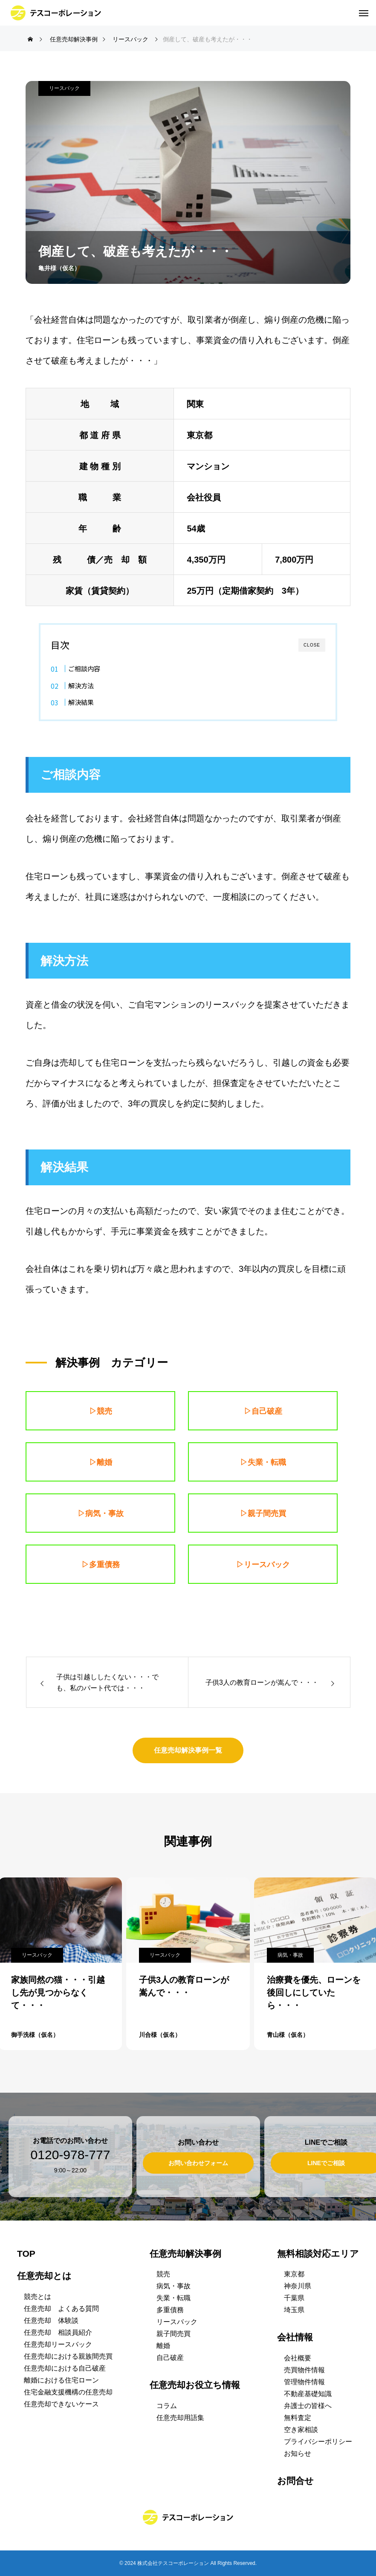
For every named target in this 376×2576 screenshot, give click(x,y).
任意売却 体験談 (51, 2320)
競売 (163, 2274)
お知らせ (297, 2453)
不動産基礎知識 (308, 2393)
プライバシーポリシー (318, 2441)
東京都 (294, 2274)
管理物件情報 (304, 2381)
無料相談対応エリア (318, 2253)
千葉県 (294, 2298)
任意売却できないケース (61, 2404)
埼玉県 (294, 2309)
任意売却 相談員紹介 (58, 2332)
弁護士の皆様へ (308, 2405)
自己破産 (170, 2357)
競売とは (37, 2296)
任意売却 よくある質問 (61, 2308)
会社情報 (295, 2337)
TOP (26, 2253)
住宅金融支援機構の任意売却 (68, 2392)
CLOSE (312, 645)
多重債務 (170, 2309)
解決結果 (81, 702)
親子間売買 (173, 2333)
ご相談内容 (84, 668)
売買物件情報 (304, 2370)
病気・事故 (290, 1955)
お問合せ (295, 2481)
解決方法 (81, 685)
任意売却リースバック (58, 2344)
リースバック (64, 88)
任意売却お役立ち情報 (195, 2385)
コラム (166, 2405)
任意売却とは (44, 2276)
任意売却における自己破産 (65, 2368)
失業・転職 (173, 2298)
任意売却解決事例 (185, 2253)
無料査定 (297, 2417)
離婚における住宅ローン (61, 2380)
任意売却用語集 (180, 2417)
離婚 (163, 2345)
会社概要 (297, 2358)
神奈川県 (297, 2286)
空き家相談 (301, 2429)
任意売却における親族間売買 (68, 2356)
